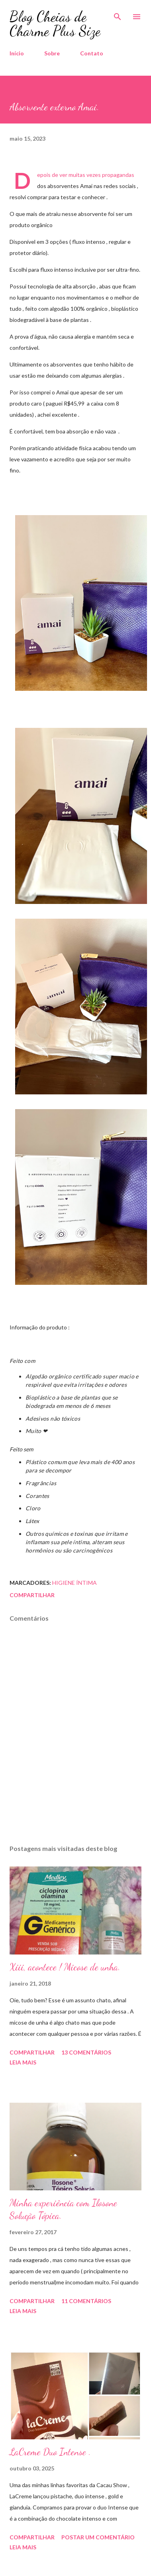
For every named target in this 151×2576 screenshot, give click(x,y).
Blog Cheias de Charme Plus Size (55, 23)
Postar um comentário (98, 2537)
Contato (91, 53)
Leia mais (23, 2062)
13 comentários (86, 2052)
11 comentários (86, 2301)
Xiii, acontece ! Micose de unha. (65, 1967)
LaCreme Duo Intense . (50, 2452)
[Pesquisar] (117, 14)
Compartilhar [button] (32, 1595)
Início (17, 53)
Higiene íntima (74, 1582)
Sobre (52, 53)
